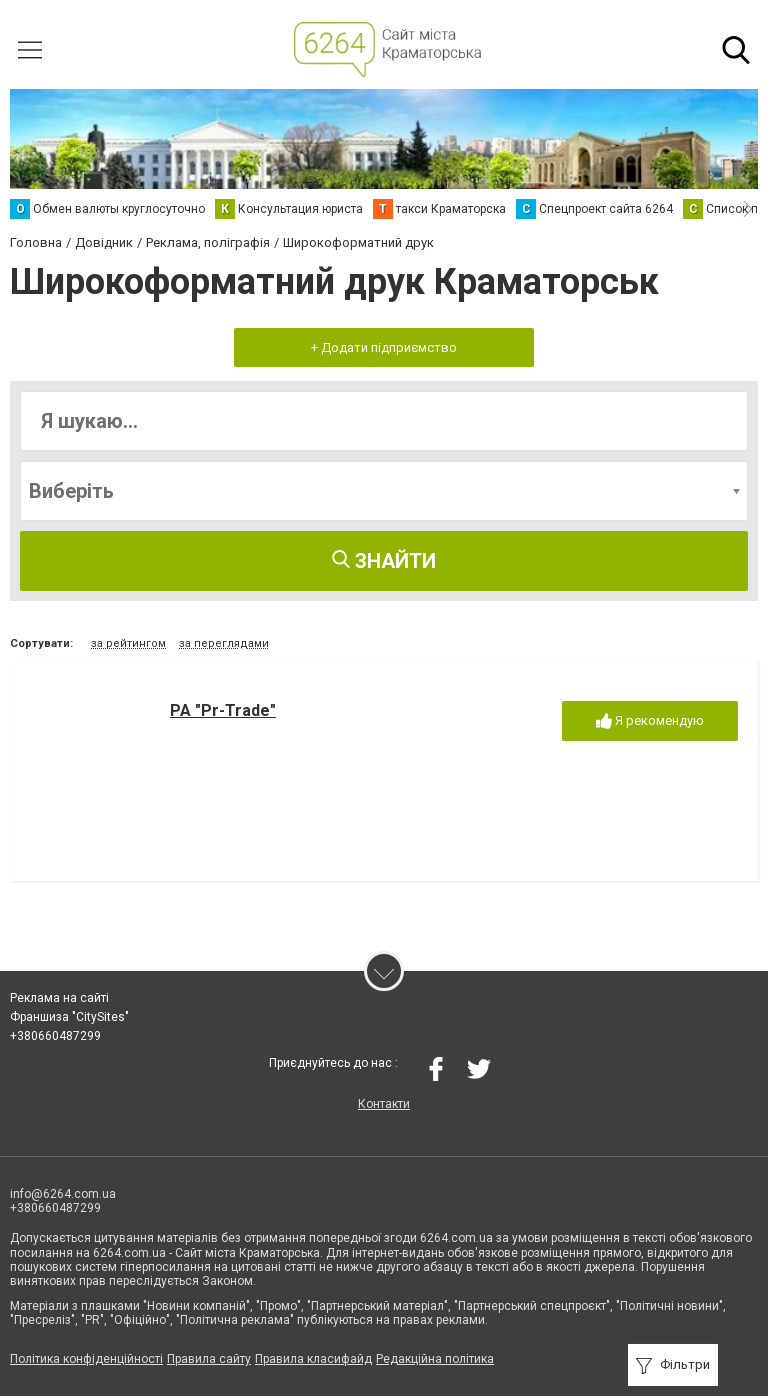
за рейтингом (128, 643)
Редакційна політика (435, 1359)
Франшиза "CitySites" (69, 1017)
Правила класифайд (313, 1359)
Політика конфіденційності (86, 1359)
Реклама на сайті (59, 998)
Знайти (384, 561)
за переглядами (224, 643)
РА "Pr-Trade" (223, 710)
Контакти (384, 1104)
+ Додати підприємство (384, 347)
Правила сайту (209, 1359)
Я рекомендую (650, 721)
